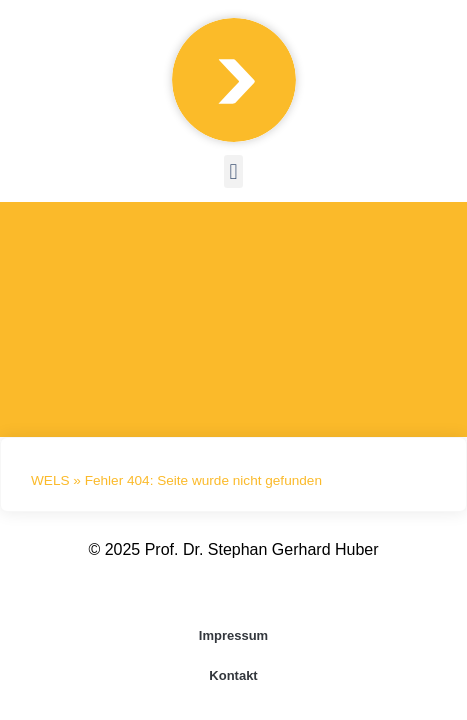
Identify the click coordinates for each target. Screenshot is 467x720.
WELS (50, 480)
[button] (233, 171)
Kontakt (233, 675)
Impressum (233, 635)
